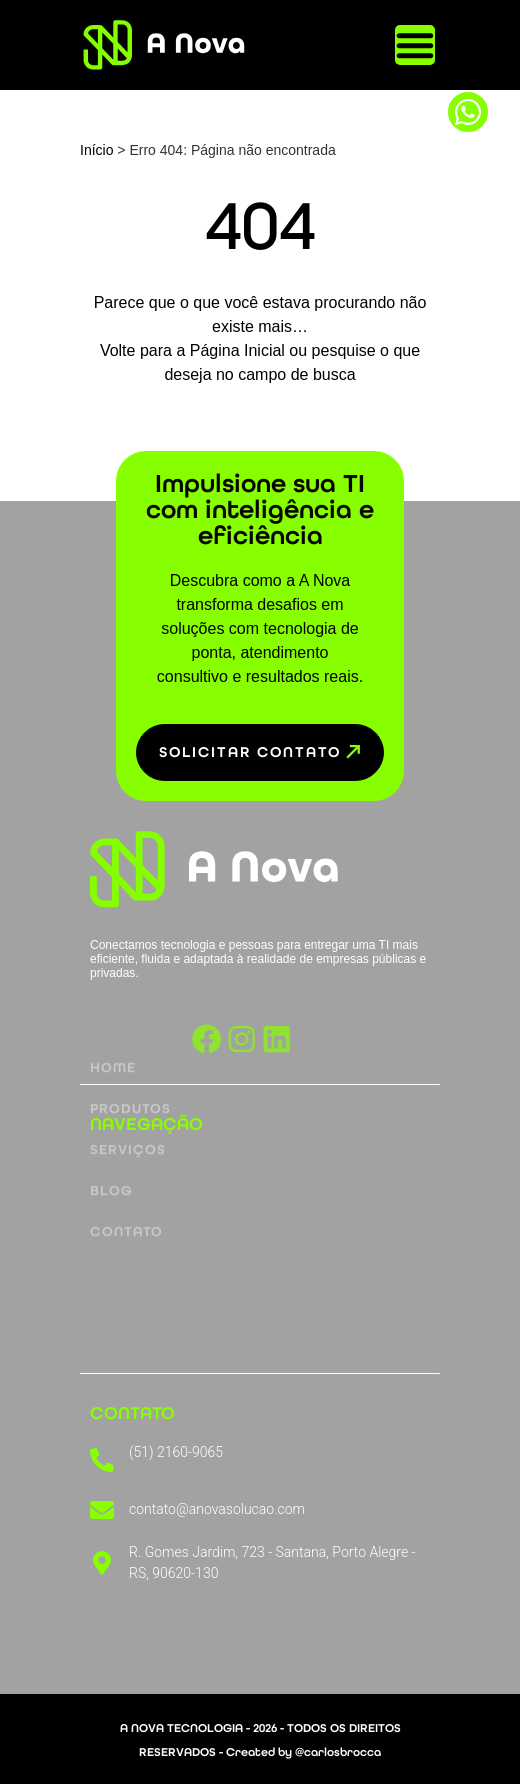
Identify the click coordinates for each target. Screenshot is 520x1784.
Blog (111, 1142)
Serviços (128, 1101)
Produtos (130, 1060)
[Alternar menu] (415, 45)
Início (96, 150)
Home (113, 1019)
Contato (126, 1183)
